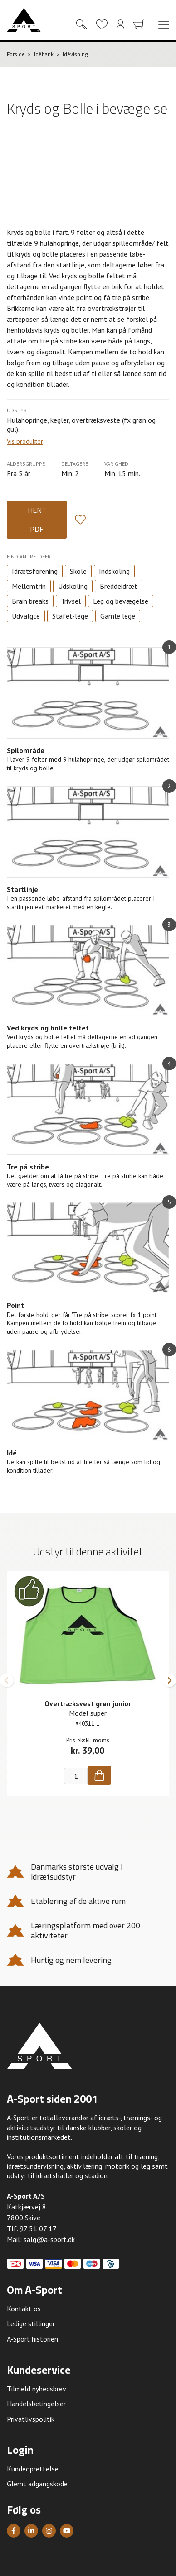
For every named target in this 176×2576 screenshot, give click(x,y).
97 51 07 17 (38, 2228)
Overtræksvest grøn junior (87, 1703)
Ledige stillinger (31, 2323)
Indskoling (114, 571)
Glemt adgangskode (37, 2483)
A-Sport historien (32, 2338)
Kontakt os (24, 2308)
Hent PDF (37, 519)
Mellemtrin (29, 586)
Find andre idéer (29, 556)
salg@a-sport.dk (49, 2239)
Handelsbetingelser (36, 2403)
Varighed (116, 463)
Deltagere (74, 463)
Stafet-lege (70, 615)
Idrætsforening (35, 571)
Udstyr (17, 410)
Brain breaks (30, 601)
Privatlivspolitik (30, 2418)
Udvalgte (26, 615)
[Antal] (76, 1776)
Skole (78, 571)
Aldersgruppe (26, 463)
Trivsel (71, 601)
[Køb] (99, 1775)
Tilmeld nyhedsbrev (36, 2388)
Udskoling (73, 586)
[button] (7, 1680)
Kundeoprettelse (33, 2468)
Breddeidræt (118, 586)
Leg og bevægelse (120, 601)
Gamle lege (117, 615)
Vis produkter (25, 441)
